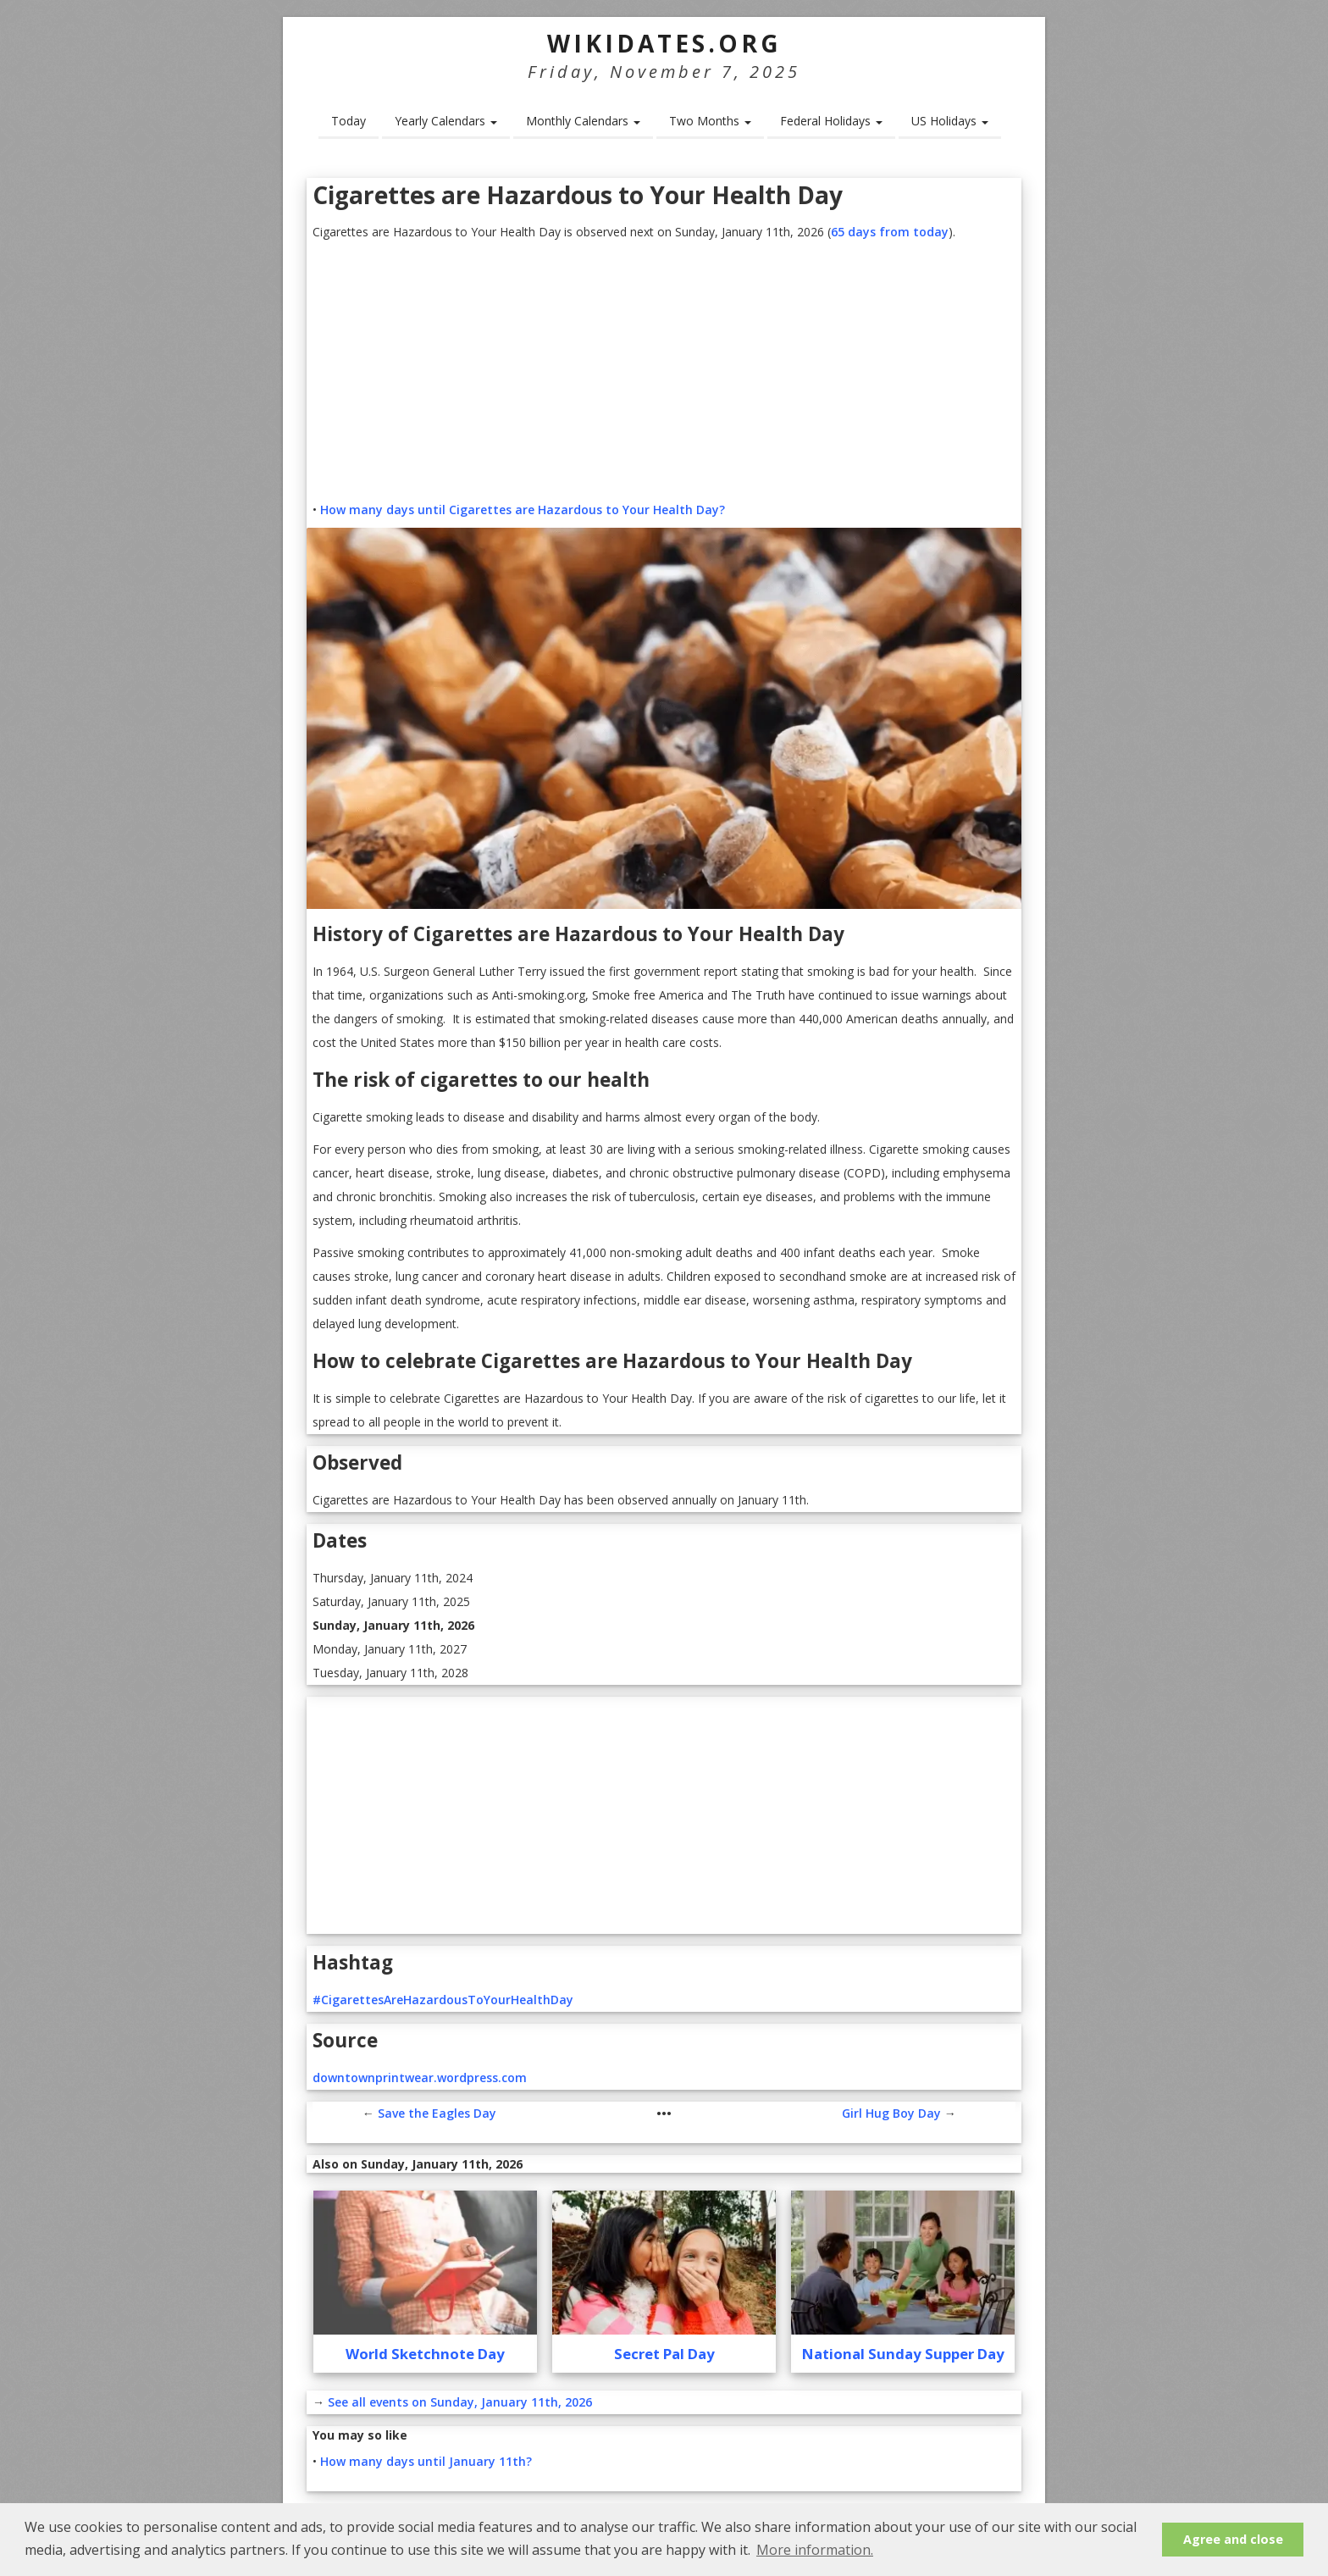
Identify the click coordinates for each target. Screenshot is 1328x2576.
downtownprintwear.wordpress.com (420, 2077)
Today (348, 121)
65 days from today (890, 232)
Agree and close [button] (1233, 2539)
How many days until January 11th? (426, 2461)
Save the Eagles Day (437, 2113)
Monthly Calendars (583, 121)
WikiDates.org (664, 43)
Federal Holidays (831, 121)
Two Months (710, 121)
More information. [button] (814, 2549)
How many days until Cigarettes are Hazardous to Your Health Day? (522, 509)
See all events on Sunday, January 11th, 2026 (460, 2402)
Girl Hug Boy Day (891, 2113)
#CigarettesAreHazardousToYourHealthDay (443, 2000)
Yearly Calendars (446, 121)
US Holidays (949, 121)
